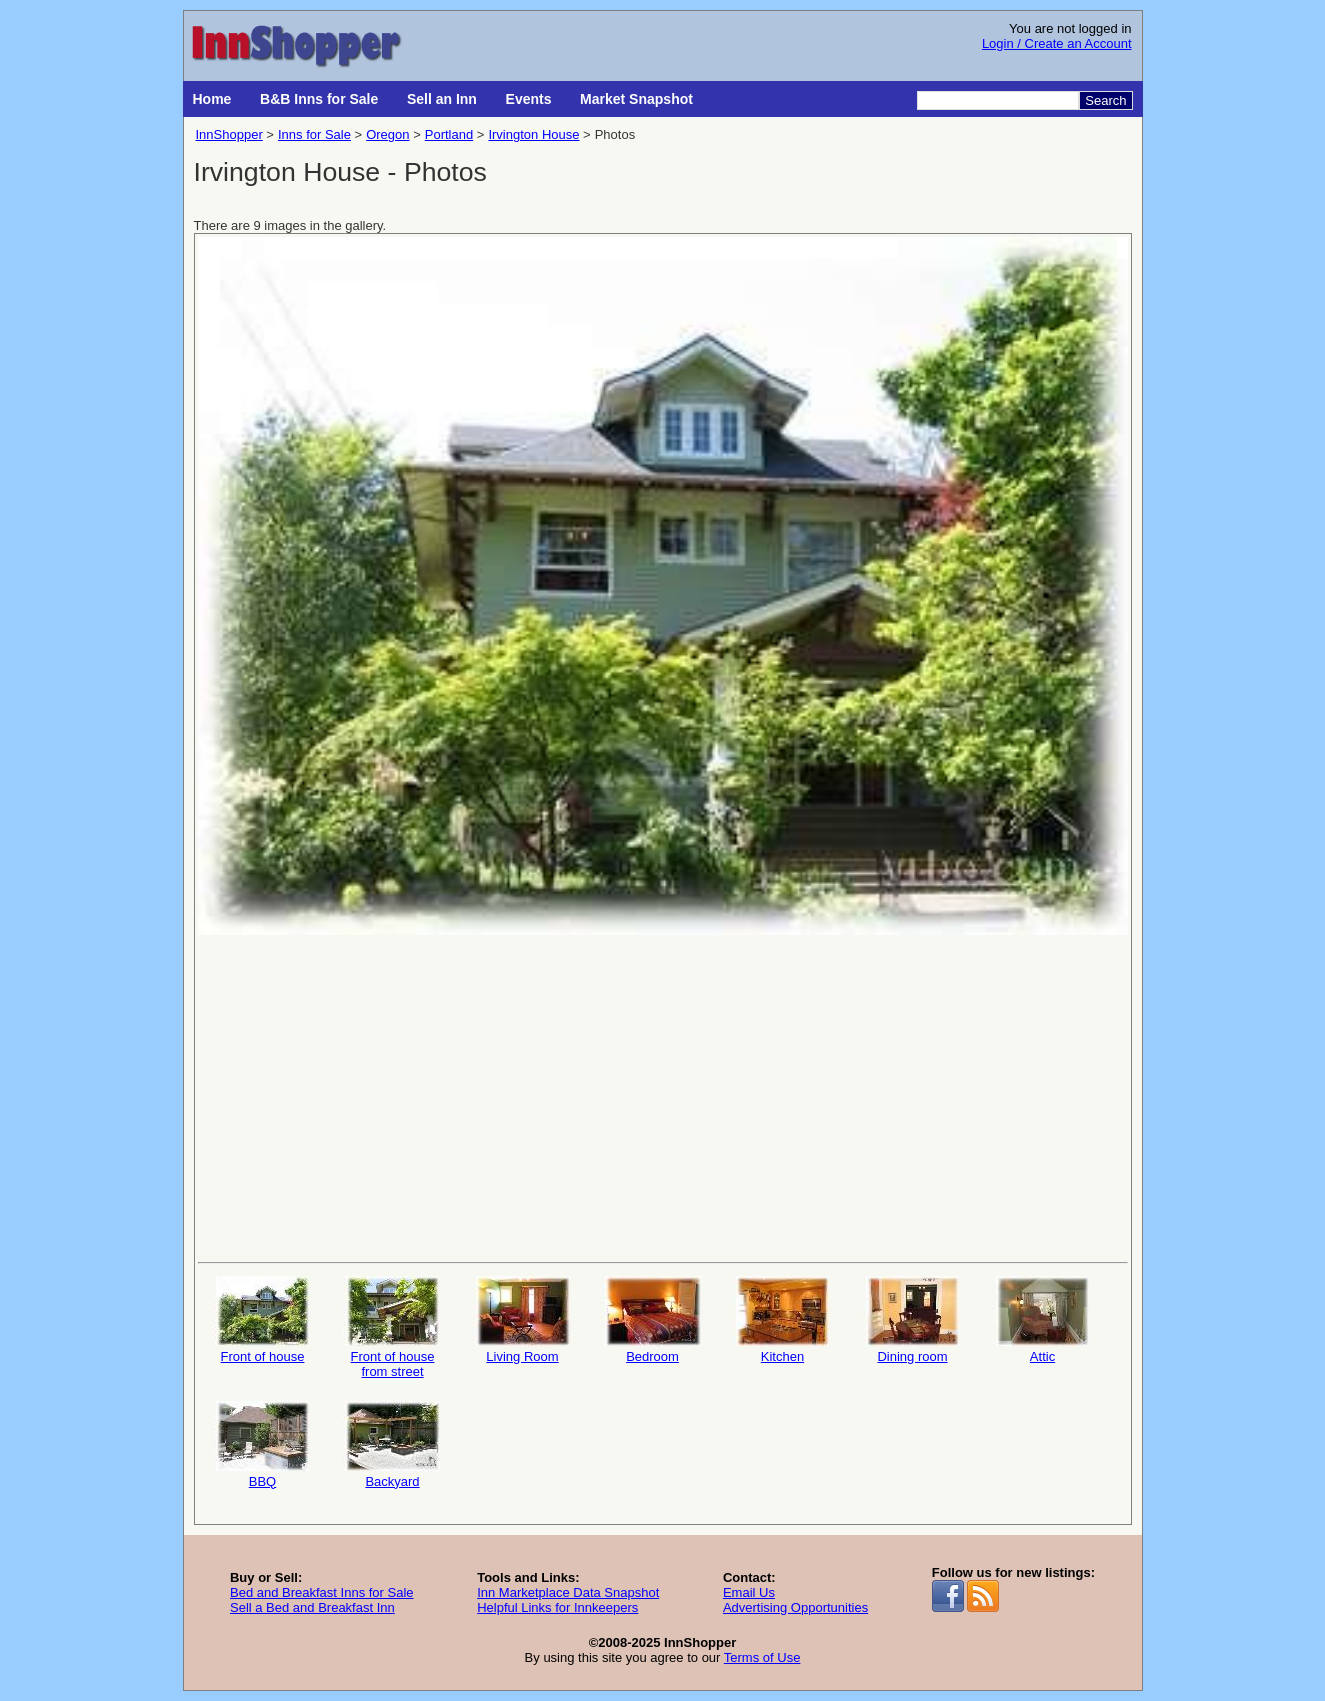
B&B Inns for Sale (319, 99)
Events (529, 99)
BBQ (263, 1445)
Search (1105, 100)
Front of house (263, 1320)
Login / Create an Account (1057, 43)
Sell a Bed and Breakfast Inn (312, 1607)
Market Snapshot (636, 99)
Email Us (749, 1592)
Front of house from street (393, 1327)
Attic (1043, 1320)
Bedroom (653, 1320)
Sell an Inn (442, 99)
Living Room (523, 1320)
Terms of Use (762, 1657)
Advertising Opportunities (795, 1607)
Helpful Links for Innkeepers (557, 1607)
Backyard (393, 1445)
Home (212, 99)
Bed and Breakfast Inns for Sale (322, 1592)
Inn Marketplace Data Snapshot (568, 1592)
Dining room (913, 1320)
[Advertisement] (663, 1097)
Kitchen (783, 1320)
